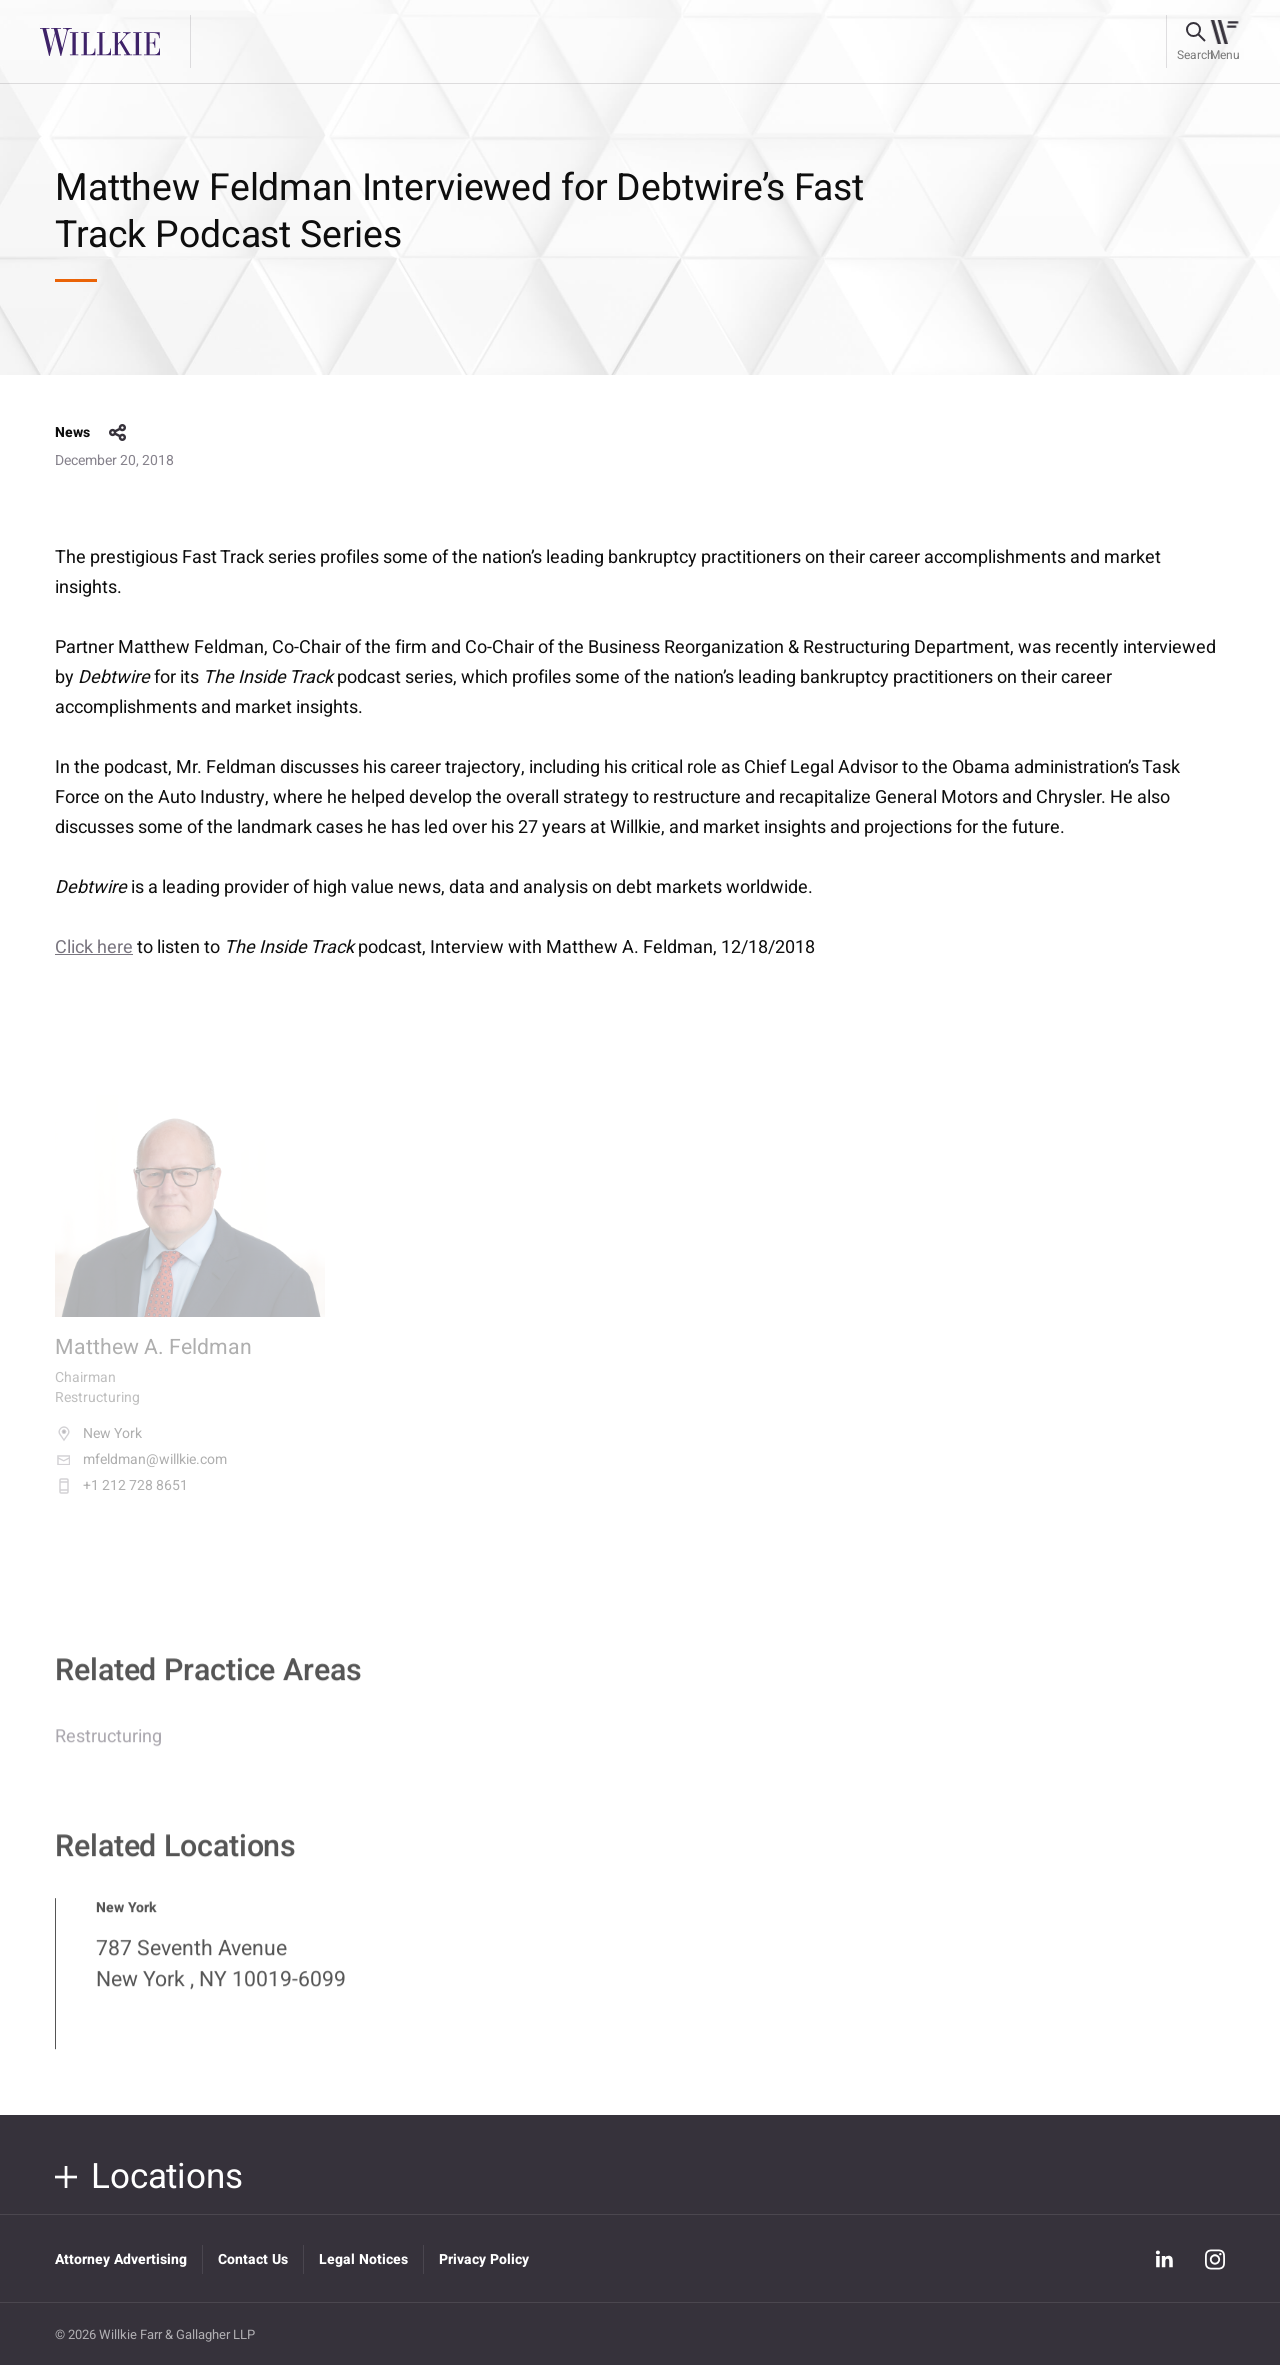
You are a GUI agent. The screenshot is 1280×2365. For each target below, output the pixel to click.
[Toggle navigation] (1224, 42)
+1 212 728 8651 (121, 1498)
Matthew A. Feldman (153, 1361)
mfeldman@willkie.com (141, 1472)
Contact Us (253, 2259)
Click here (94, 947)
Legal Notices (363, 2259)
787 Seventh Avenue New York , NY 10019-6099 (221, 1975)
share (118, 433)
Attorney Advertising (121, 2259)
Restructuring (108, 1747)
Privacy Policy (484, 2259)
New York (98, 1446)
